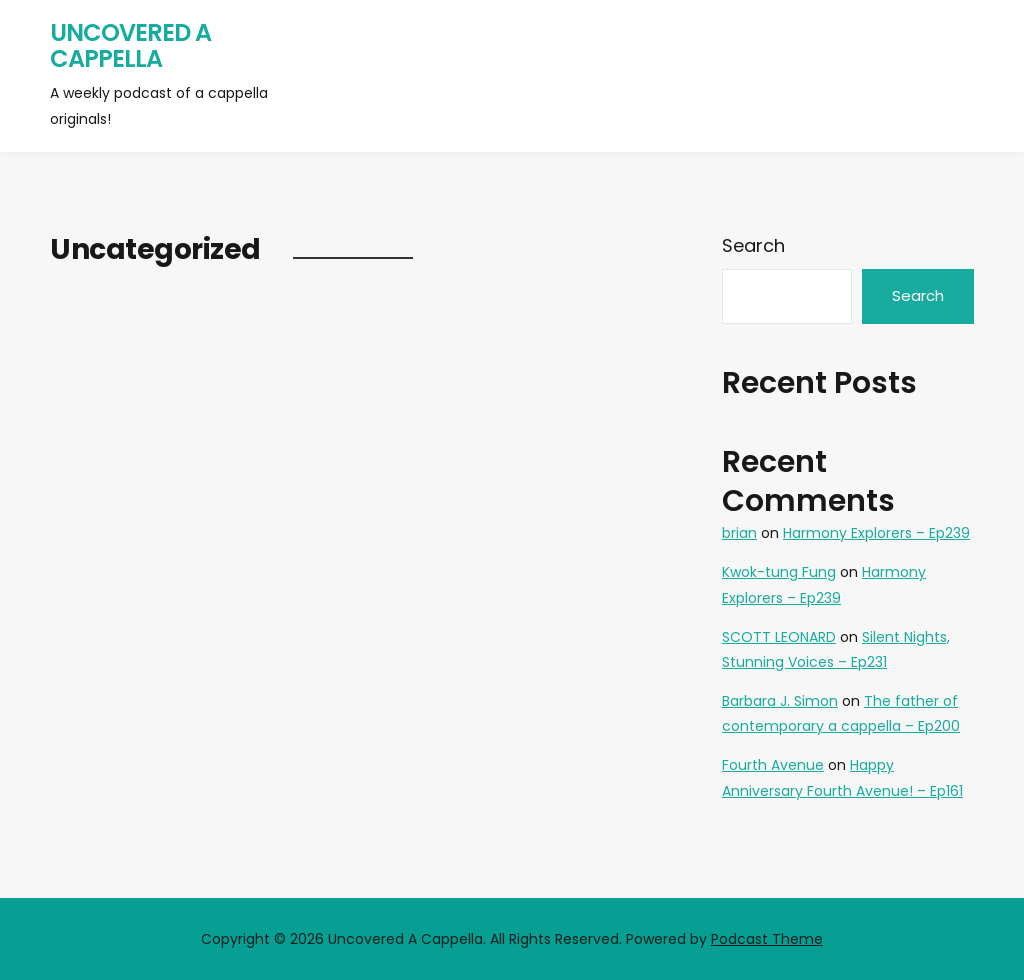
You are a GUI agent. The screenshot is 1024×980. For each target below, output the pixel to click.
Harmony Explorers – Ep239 (876, 533)
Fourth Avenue (773, 765)
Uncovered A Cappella (130, 45)
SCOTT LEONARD (779, 637)
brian (739, 533)
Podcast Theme (767, 939)
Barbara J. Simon (780, 701)
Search (753, 245)
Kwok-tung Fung (779, 572)
